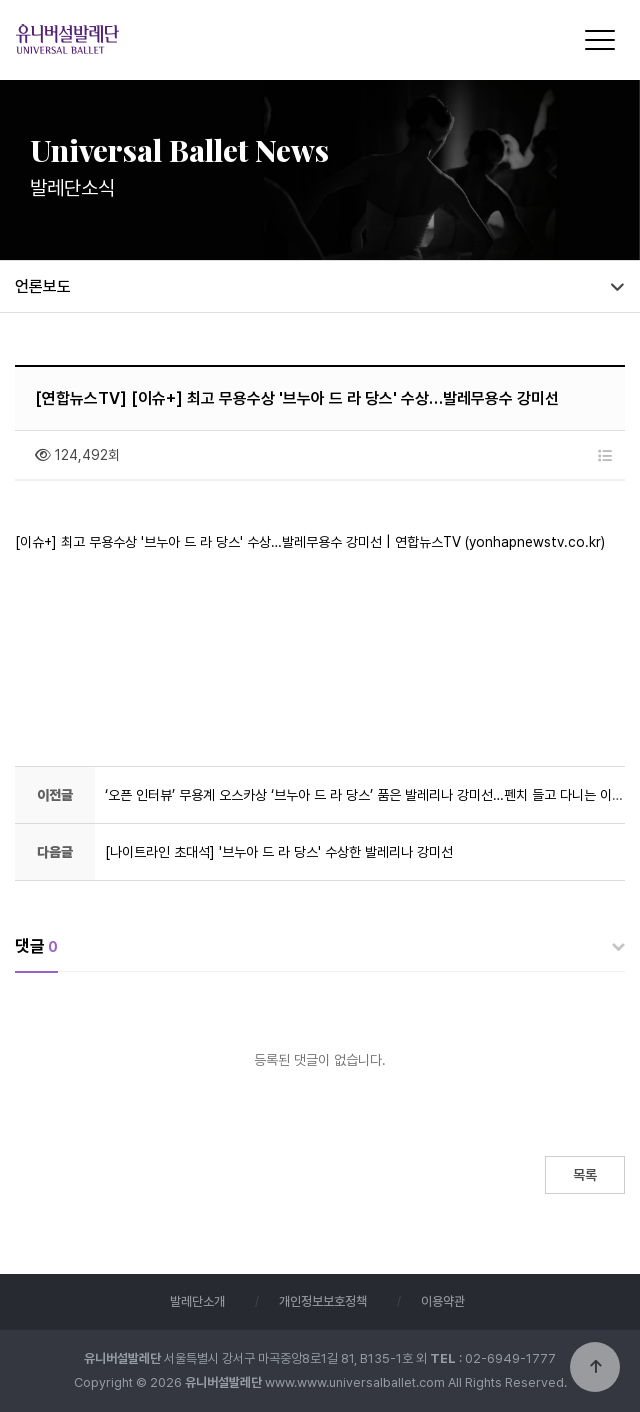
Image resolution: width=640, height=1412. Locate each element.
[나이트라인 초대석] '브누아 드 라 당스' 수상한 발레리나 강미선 (279, 852)
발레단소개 (197, 1301)
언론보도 (43, 286)
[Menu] (600, 40)
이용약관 (443, 1301)
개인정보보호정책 (323, 1301)
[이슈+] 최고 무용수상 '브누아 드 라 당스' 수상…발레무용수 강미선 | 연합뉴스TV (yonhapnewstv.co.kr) (310, 542)
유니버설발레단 (183, 38)
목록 (585, 1175)
